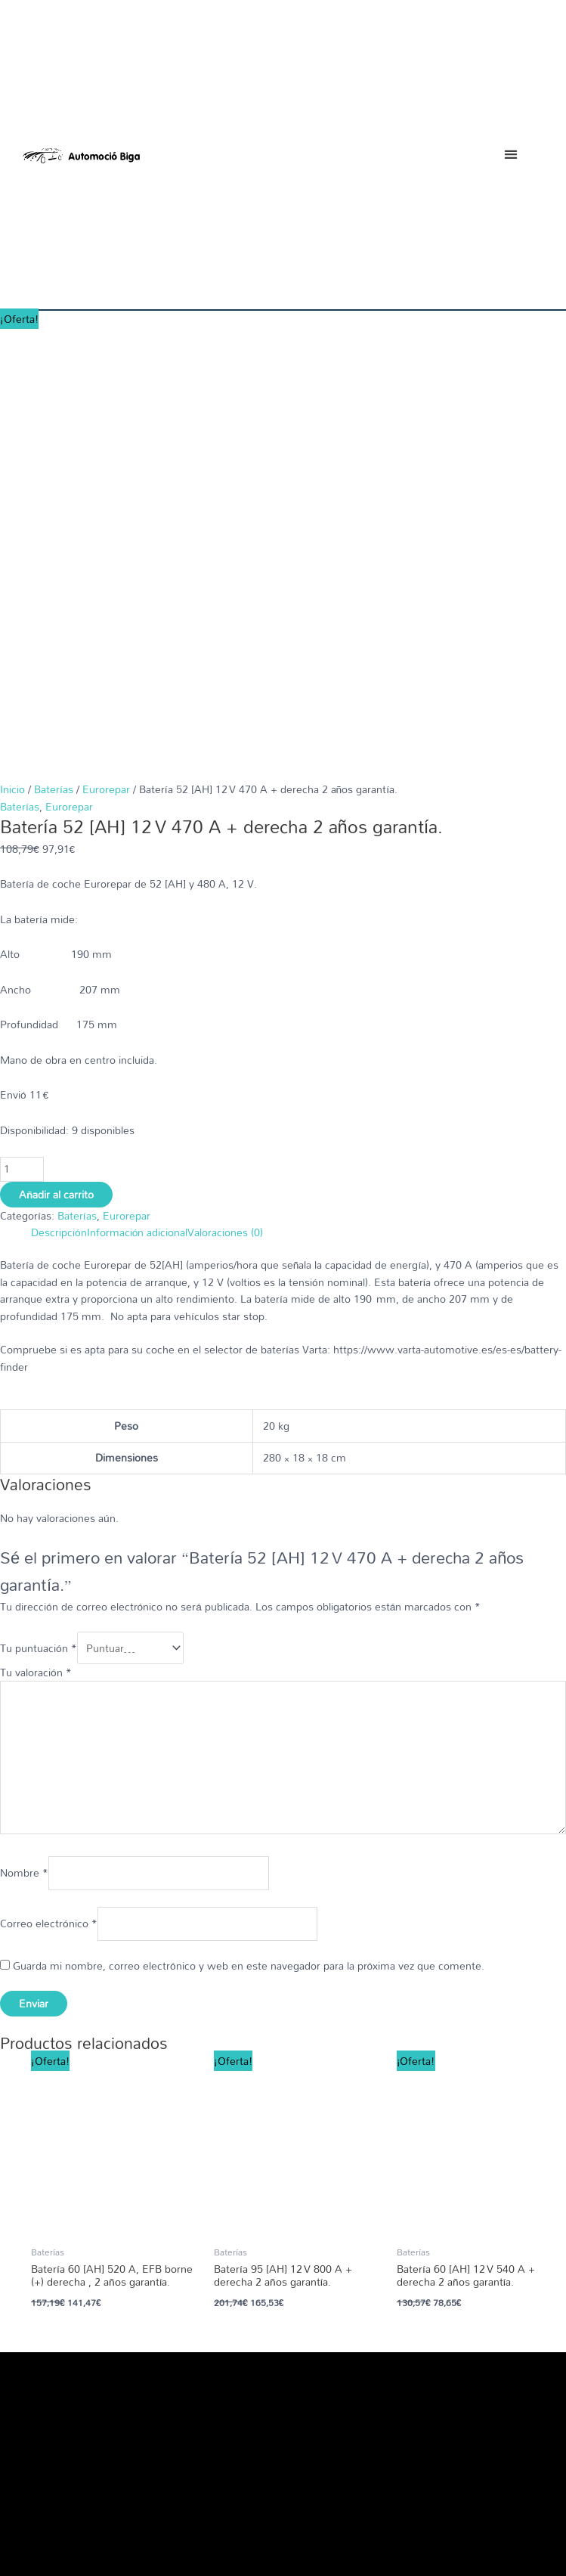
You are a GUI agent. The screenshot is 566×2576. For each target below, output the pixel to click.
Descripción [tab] (59, 797)
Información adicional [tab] (137, 797)
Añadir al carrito (56, 759)
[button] (510, 154)
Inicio (12, 353)
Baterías (53, 353)
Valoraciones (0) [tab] (225, 797)
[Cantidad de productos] (22, 733)
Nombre (24, 1428)
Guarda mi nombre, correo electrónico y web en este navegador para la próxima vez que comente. (248, 1521)
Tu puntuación (38, 1208)
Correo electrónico (48, 1478)
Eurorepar (106, 353)
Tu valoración (36, 1227)
